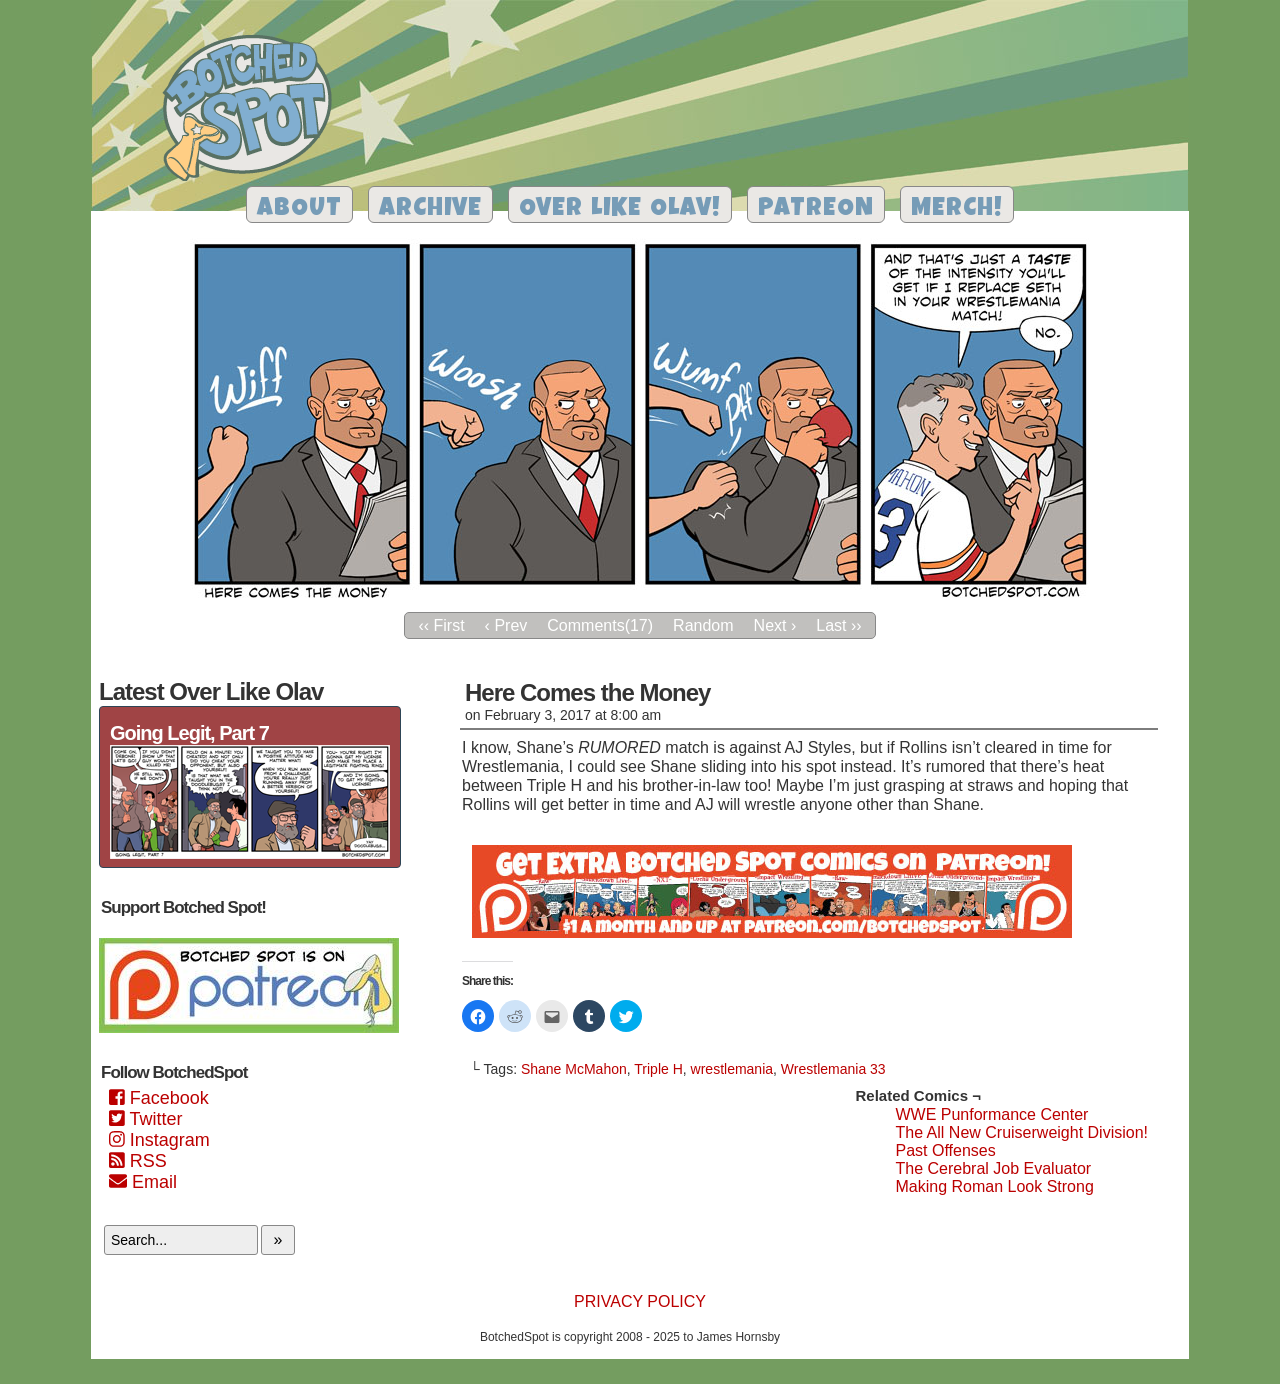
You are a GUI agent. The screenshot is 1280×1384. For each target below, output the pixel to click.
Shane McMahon (574, 1069)
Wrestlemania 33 (833, 1069)
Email (143, 1182)
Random (703, 625)
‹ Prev (506, 625)
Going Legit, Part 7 (189, 733)
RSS (138, 1161)
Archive (430, 209)
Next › (775, 625)
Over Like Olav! (620, 209)
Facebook (159, 1098)
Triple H (658, 1069)
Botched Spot (254, 111)
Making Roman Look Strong (994, 1186)
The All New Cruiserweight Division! (1021, 1132)
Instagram (159, 1140)
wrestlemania (732, 1069)
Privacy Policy (640, 1301)
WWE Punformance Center (991, 1114)
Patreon (816, 209)
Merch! (957, 209)
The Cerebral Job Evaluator (993, 1168)
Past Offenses (945, 1150)
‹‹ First (441, 625)
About (299, 209)
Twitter (145, 1119)
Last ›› (838, 625)
